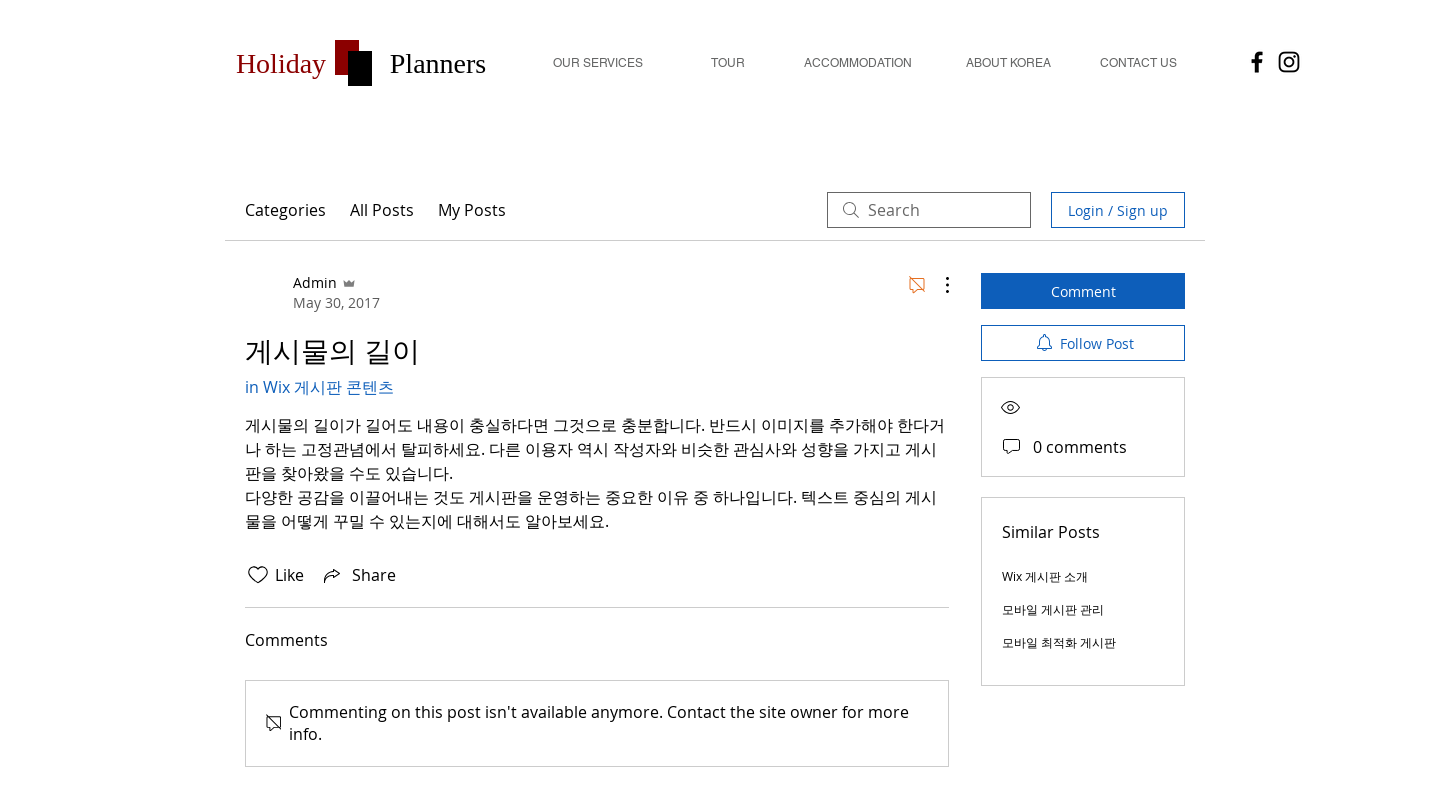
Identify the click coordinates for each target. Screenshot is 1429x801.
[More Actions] (937, 285)
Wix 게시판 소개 (1045, 576)
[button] (281, 63)
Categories (285, 210)
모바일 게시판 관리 (1053, 609)
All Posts (382, 210)
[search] (929, 210)
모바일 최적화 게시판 (1059, 642)
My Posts (472, 210)
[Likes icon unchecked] (258, 575)
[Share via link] (358, 575)
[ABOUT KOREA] (1009, 63)
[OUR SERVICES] (598, 63)
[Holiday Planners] (1289, 62)
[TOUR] (728, 63)
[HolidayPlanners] (1257, 62)
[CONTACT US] (1138, 63)
